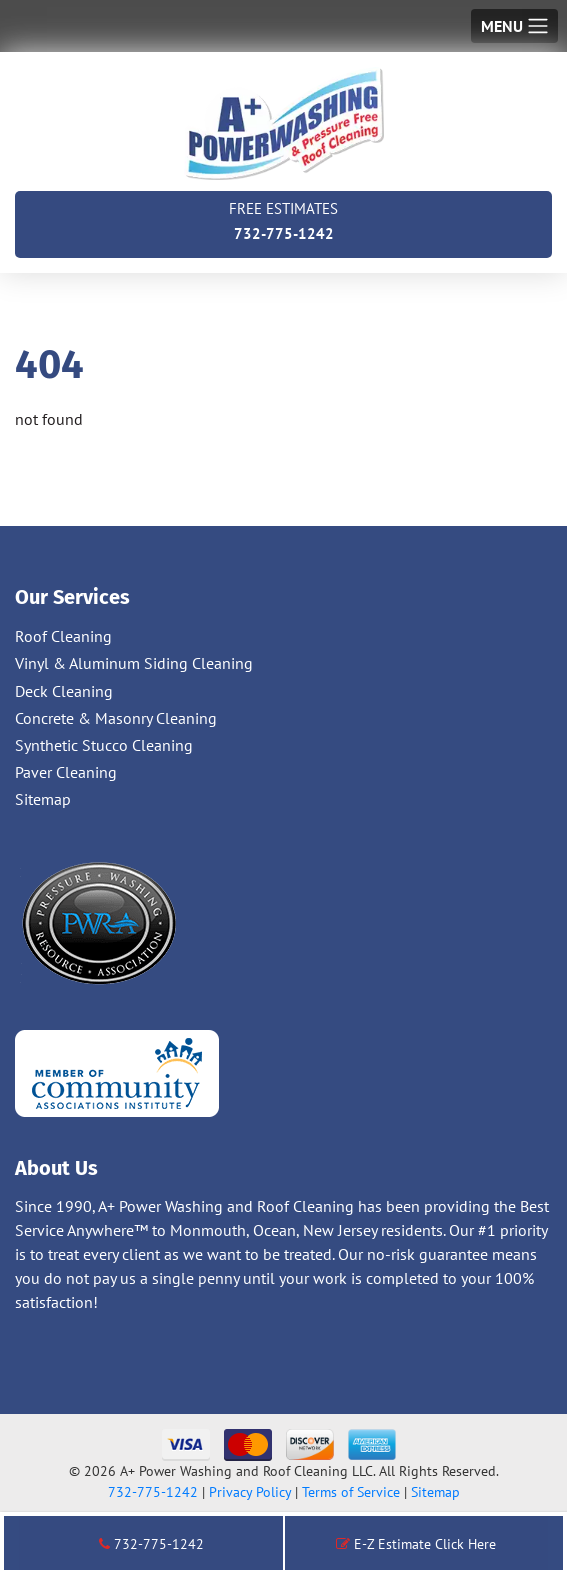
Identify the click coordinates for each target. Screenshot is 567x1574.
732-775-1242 (283, 219)
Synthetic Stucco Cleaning (104, 745)
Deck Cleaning (64, 691)
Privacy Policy (250, 1492)
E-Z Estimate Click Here (416, 1544)
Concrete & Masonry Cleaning (116, 718)
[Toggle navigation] (514, 26)
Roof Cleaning (63, 636)
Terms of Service (351, 1492)
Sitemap (43, 799)
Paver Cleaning (66, 772)
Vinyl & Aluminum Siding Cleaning (134, 663)
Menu (502, 26)
